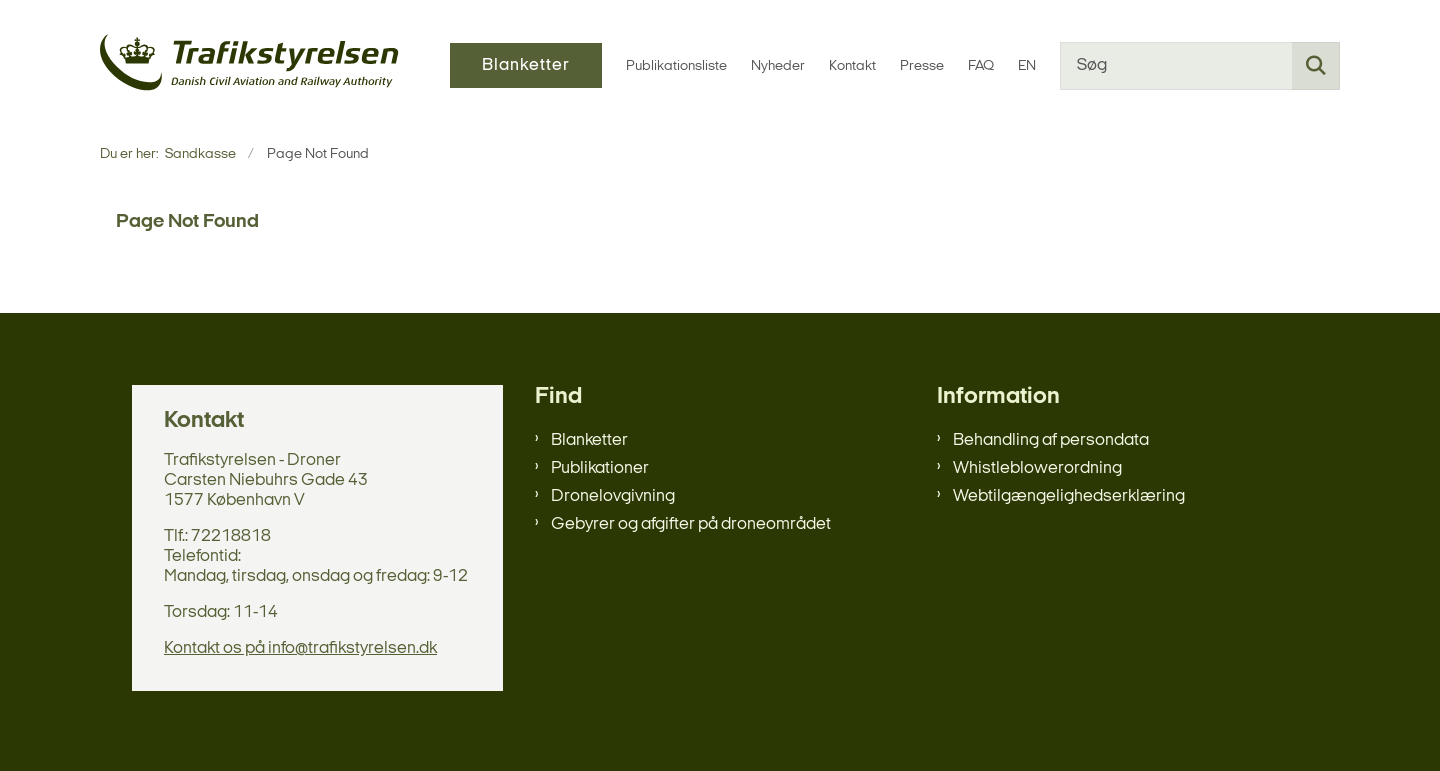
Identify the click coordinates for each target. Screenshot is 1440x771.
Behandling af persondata (1051, 440)
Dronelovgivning (613, 496)
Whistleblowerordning (1037, 468)
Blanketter (589, 440)
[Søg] (1200, 66)
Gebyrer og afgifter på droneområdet (691, 524)
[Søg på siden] (1316, 66)
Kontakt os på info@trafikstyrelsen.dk (300, 648)
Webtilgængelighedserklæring (1069, 496)
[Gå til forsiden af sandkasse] (250, 65)
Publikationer (600, 468)
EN (1027, 67)
